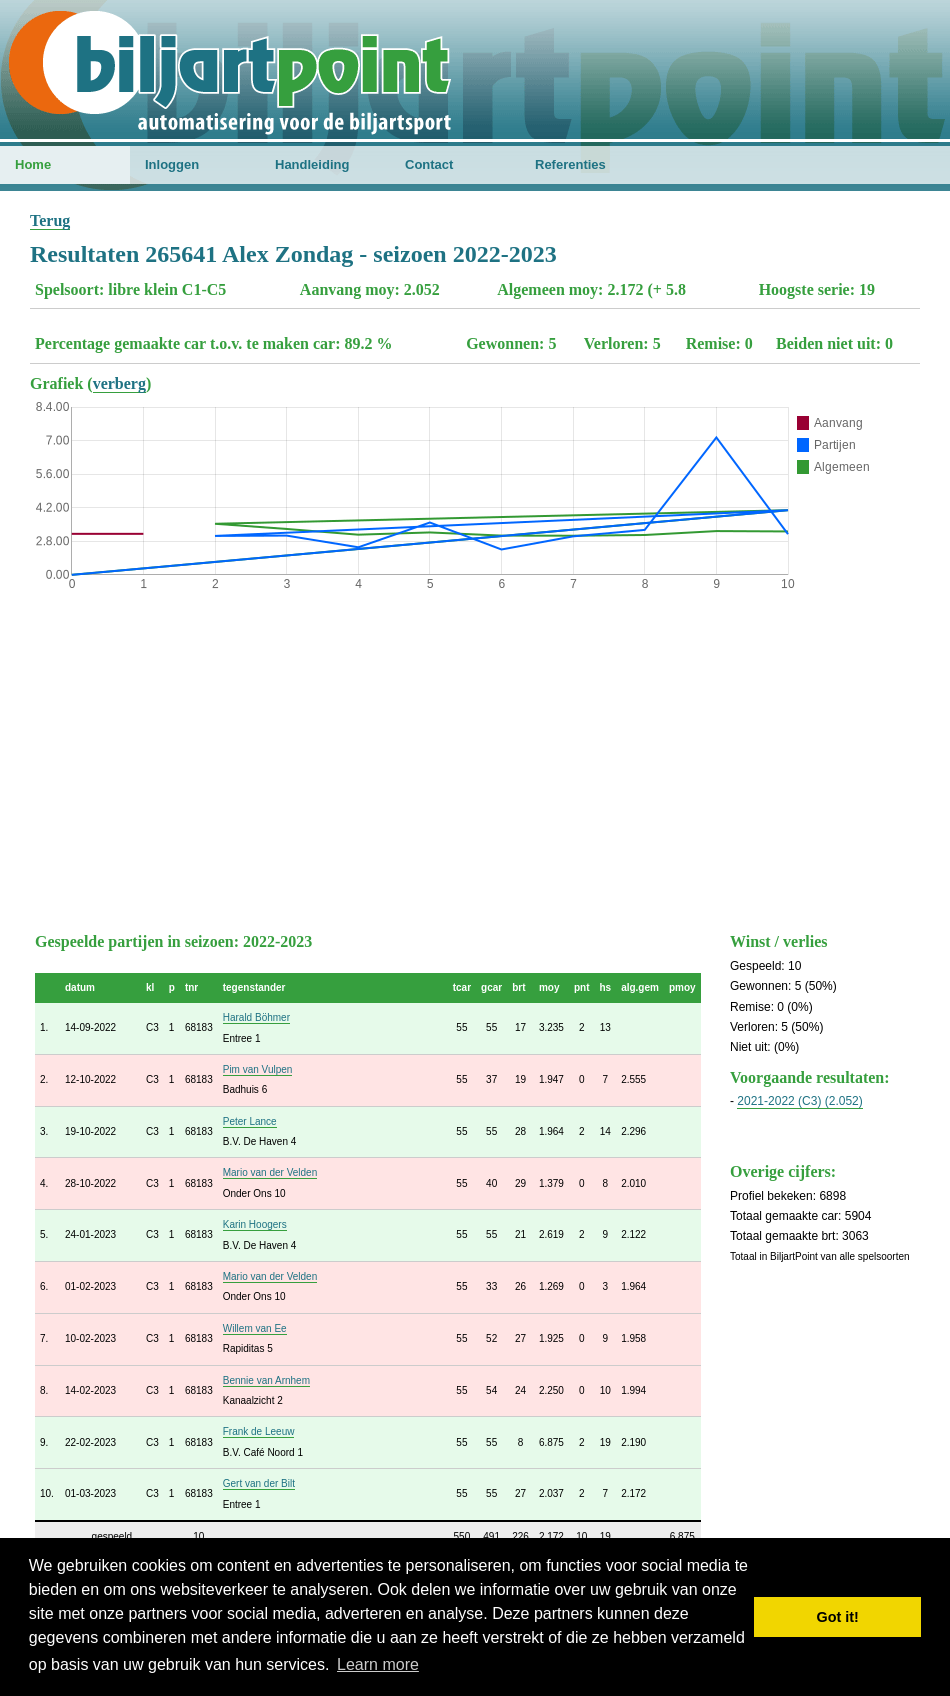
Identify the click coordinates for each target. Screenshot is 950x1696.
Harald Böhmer (256, 1017)
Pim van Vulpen (258, 1069)
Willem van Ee (255, 1328)
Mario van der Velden (270, 1172)
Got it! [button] (838, 1617)
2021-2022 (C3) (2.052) (799, 1101)
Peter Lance (250, 1121)
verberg (119, 383)
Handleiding (312, 164)
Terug (50, 220)
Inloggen (172, 164)
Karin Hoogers (255, 1224)
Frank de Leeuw (259, 1431)
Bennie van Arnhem (266, 1380)
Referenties (570, 164)
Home (33, 164)
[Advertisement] (475, 757)
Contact (429, 164)
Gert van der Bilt (259, 1483)
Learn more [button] (378, 1664)
